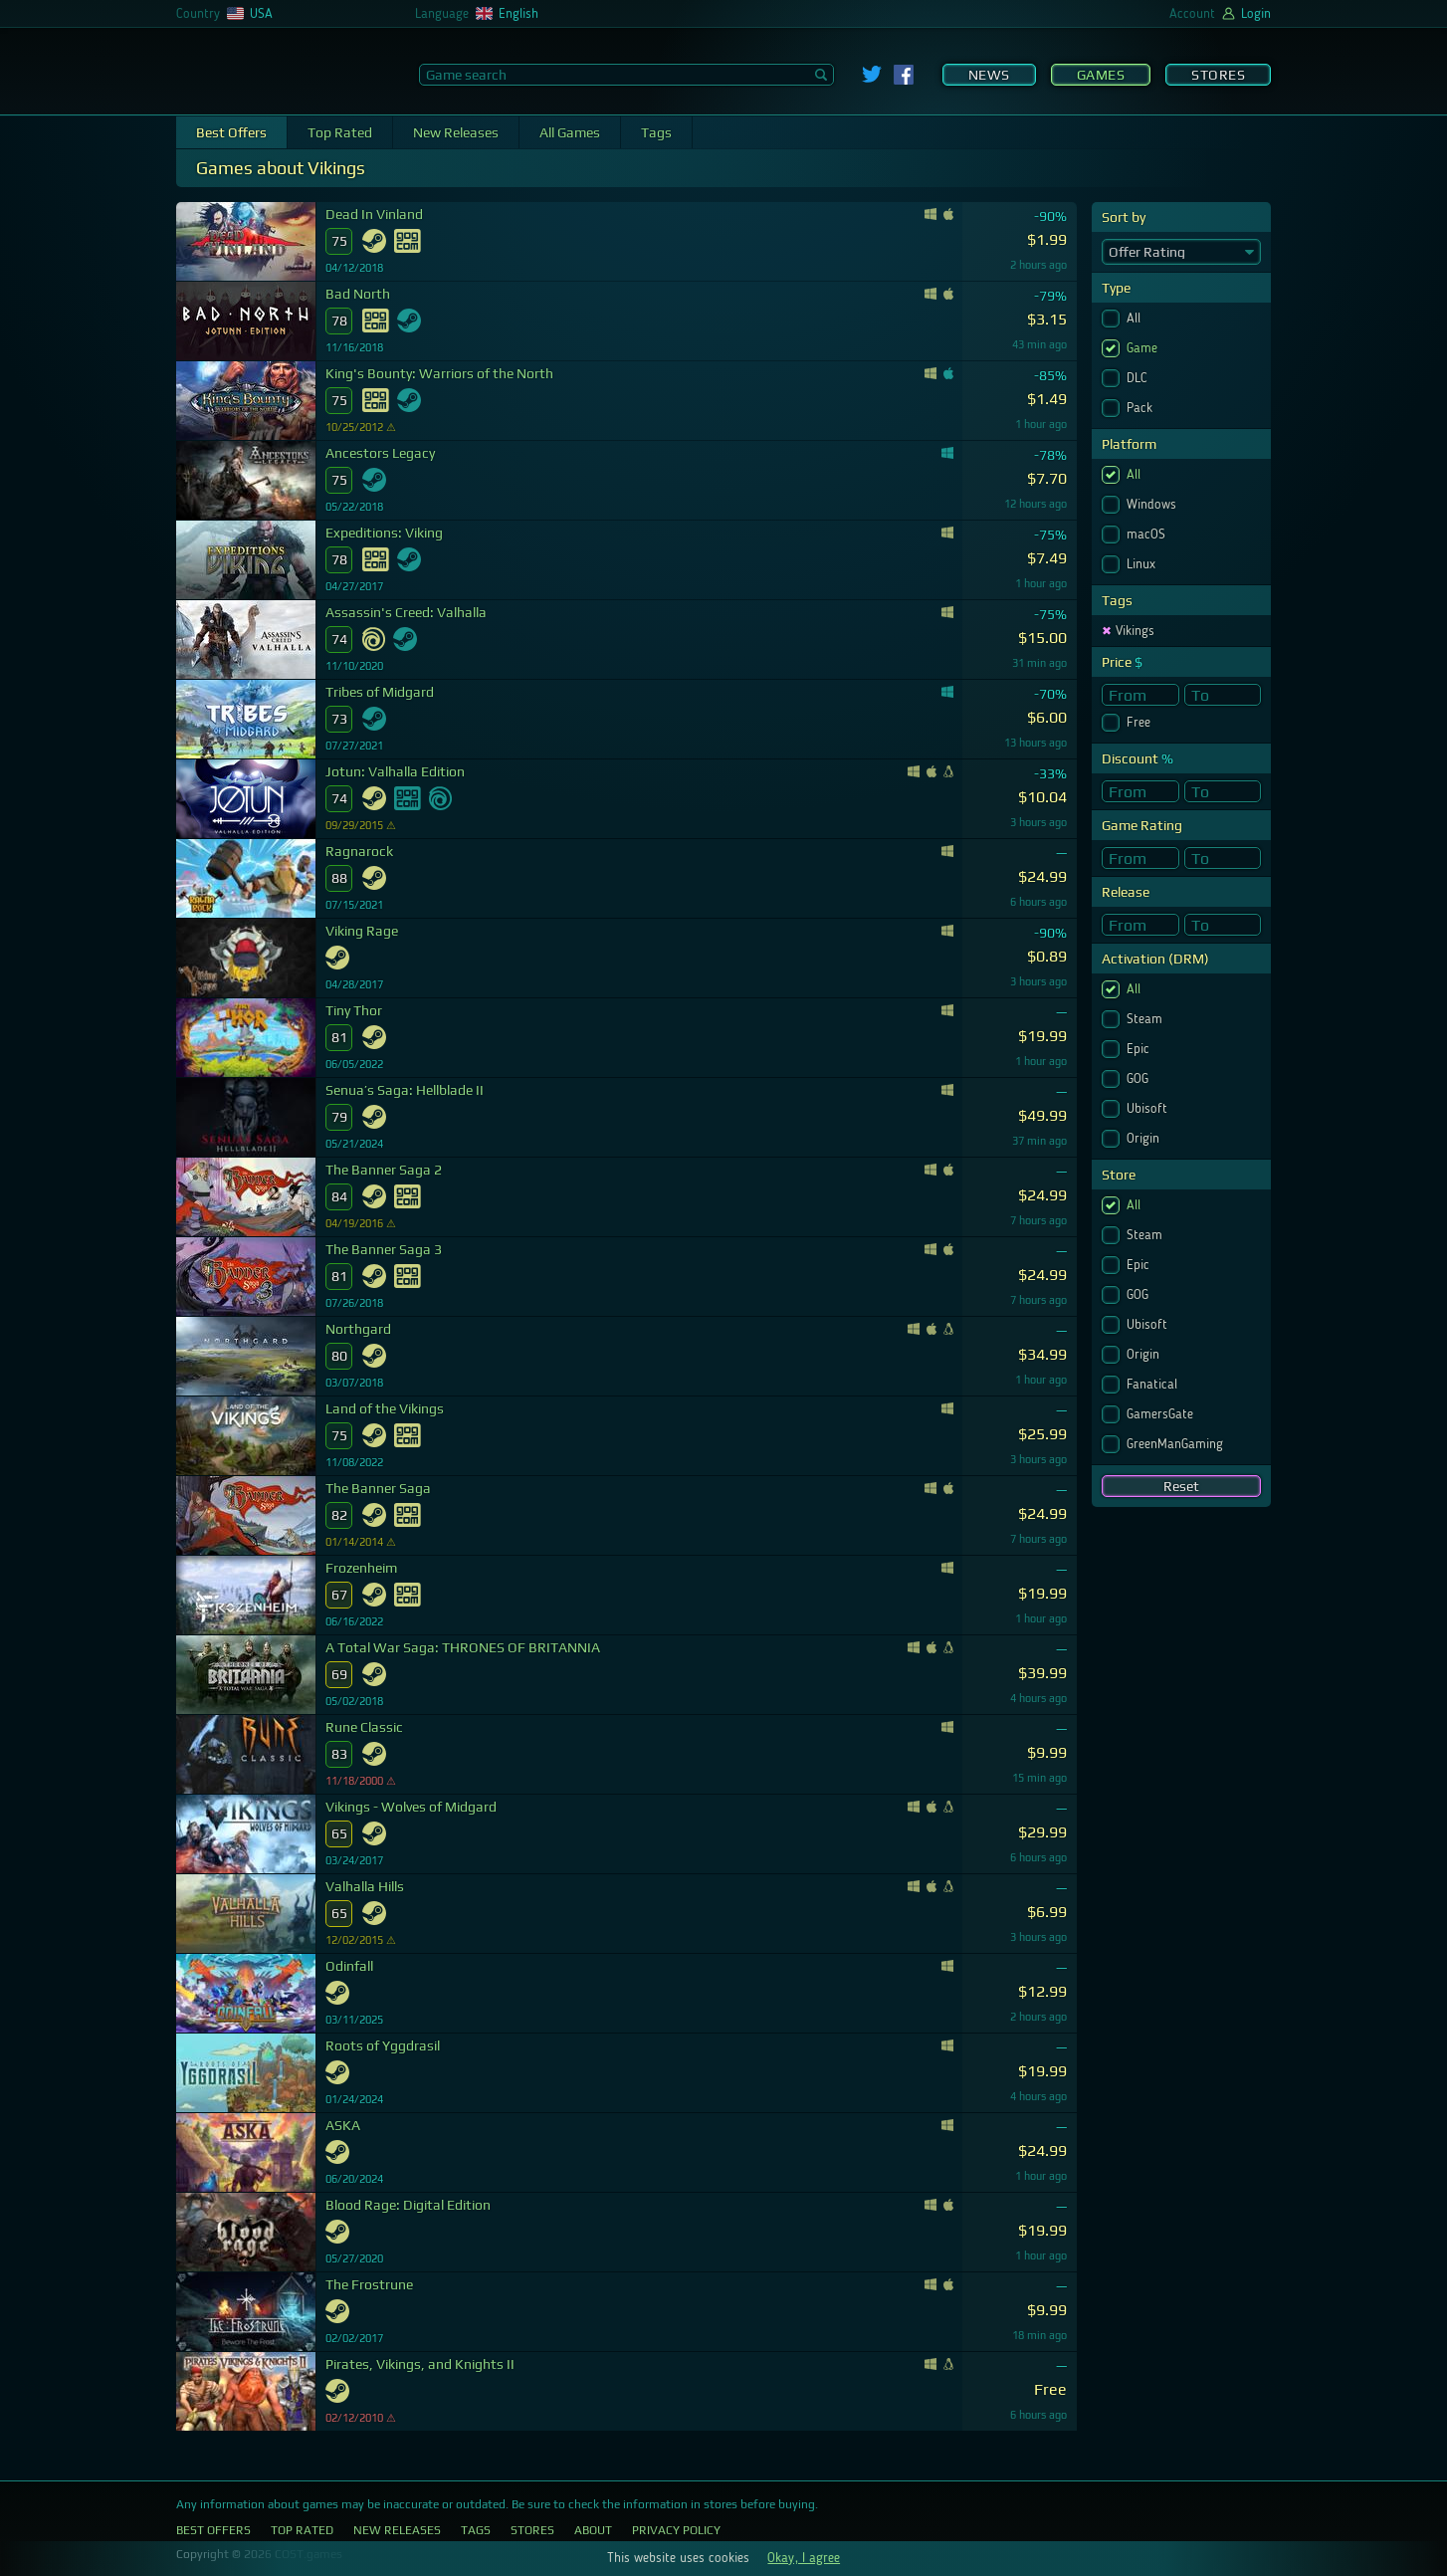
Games (1101, 75)
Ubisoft (1149, 1109)
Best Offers (231, 132)
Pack (1141, 408)
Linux (1143, 564)
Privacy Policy (676, 2530)
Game (1144, 348)
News (989, 75)
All (1135, 318)
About (593, 2530)
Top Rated (340, 132)
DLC (1139, 378)
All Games (569, 132)
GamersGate (1162, 1414)
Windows (1153, 505)
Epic (1140, 1049)
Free (1140, 723)
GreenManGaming (1177, 1444)
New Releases (456, 132)
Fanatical (1154, 1385)
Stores (1218, 75)
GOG (1139, 1079)
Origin (1145, 1139)
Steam (1146, 1019)
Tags (656, 132)
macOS (1148, 534)
